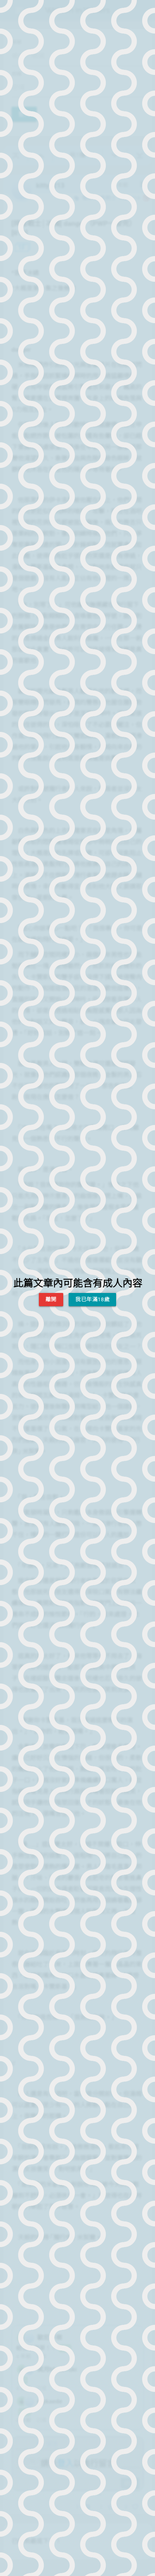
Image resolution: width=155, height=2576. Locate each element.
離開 (51, 1299)
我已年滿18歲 (92, 1299)
